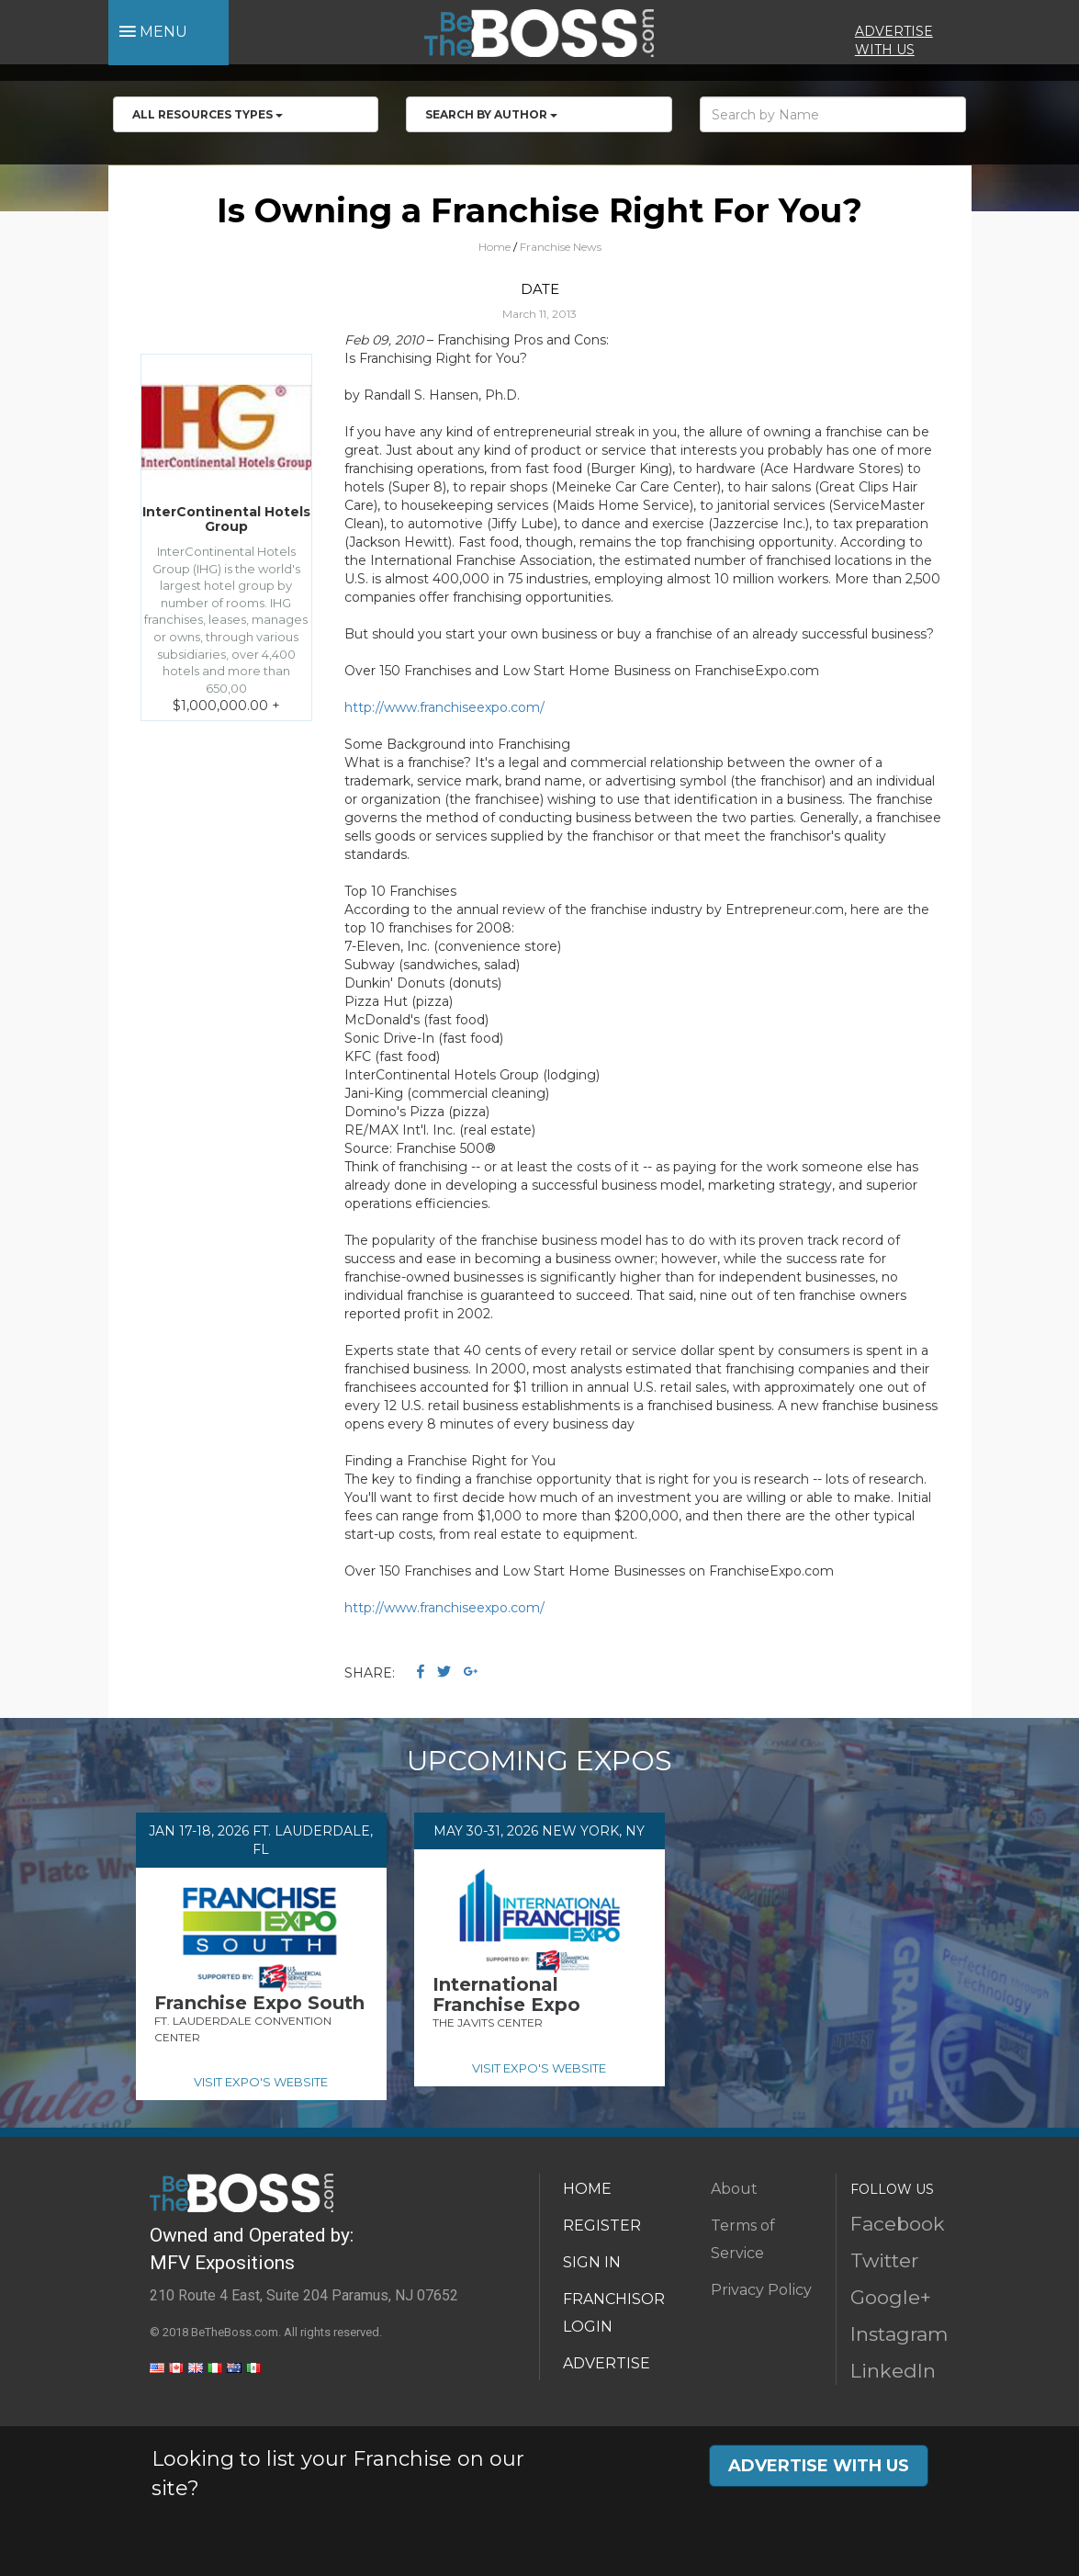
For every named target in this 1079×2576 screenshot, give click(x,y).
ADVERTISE (606, 2363)
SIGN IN (592, 2262)
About (734, 2189)
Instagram (899, 2333)
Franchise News (560, 247)
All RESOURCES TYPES (207, 114)
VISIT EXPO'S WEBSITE (261, 2081)
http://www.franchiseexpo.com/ (444, 707)
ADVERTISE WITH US (818, 2466)
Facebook (897, 2223)
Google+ (890, 2297)
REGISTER (602, 2225)
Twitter (884, 2260)
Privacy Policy (761, 2290)
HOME (587, 2189)
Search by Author (491, 114)
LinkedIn (893, 2370)
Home (494, 247)
